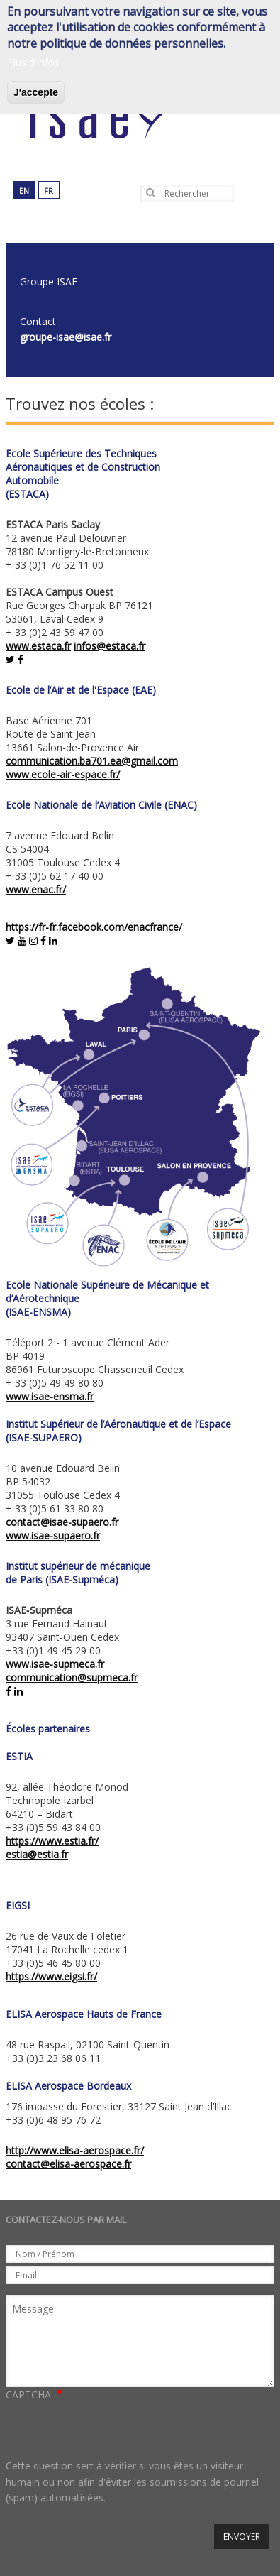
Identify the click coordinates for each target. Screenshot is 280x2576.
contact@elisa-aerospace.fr (68, 2164)
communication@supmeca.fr (72, 1677)
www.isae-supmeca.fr (55, 1664)
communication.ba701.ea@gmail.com (92, 761)
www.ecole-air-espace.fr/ (63, 774)
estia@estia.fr (37, 1854)
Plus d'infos (33, 62)
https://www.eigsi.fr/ (51, 1976)
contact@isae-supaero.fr (62, 1522)
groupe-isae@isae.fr (65, 337)
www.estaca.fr (38, 646)
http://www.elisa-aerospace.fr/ (75, 2150)
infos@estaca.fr (109, 646)
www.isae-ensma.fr (50, 1396)
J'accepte (35, 92)
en (24, 190)
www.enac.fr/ (36, 889)
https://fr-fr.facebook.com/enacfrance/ (94, 927)
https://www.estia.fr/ (52, 1841)
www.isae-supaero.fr (53, 1535)
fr (48, 190)
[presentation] (113, 2430)
